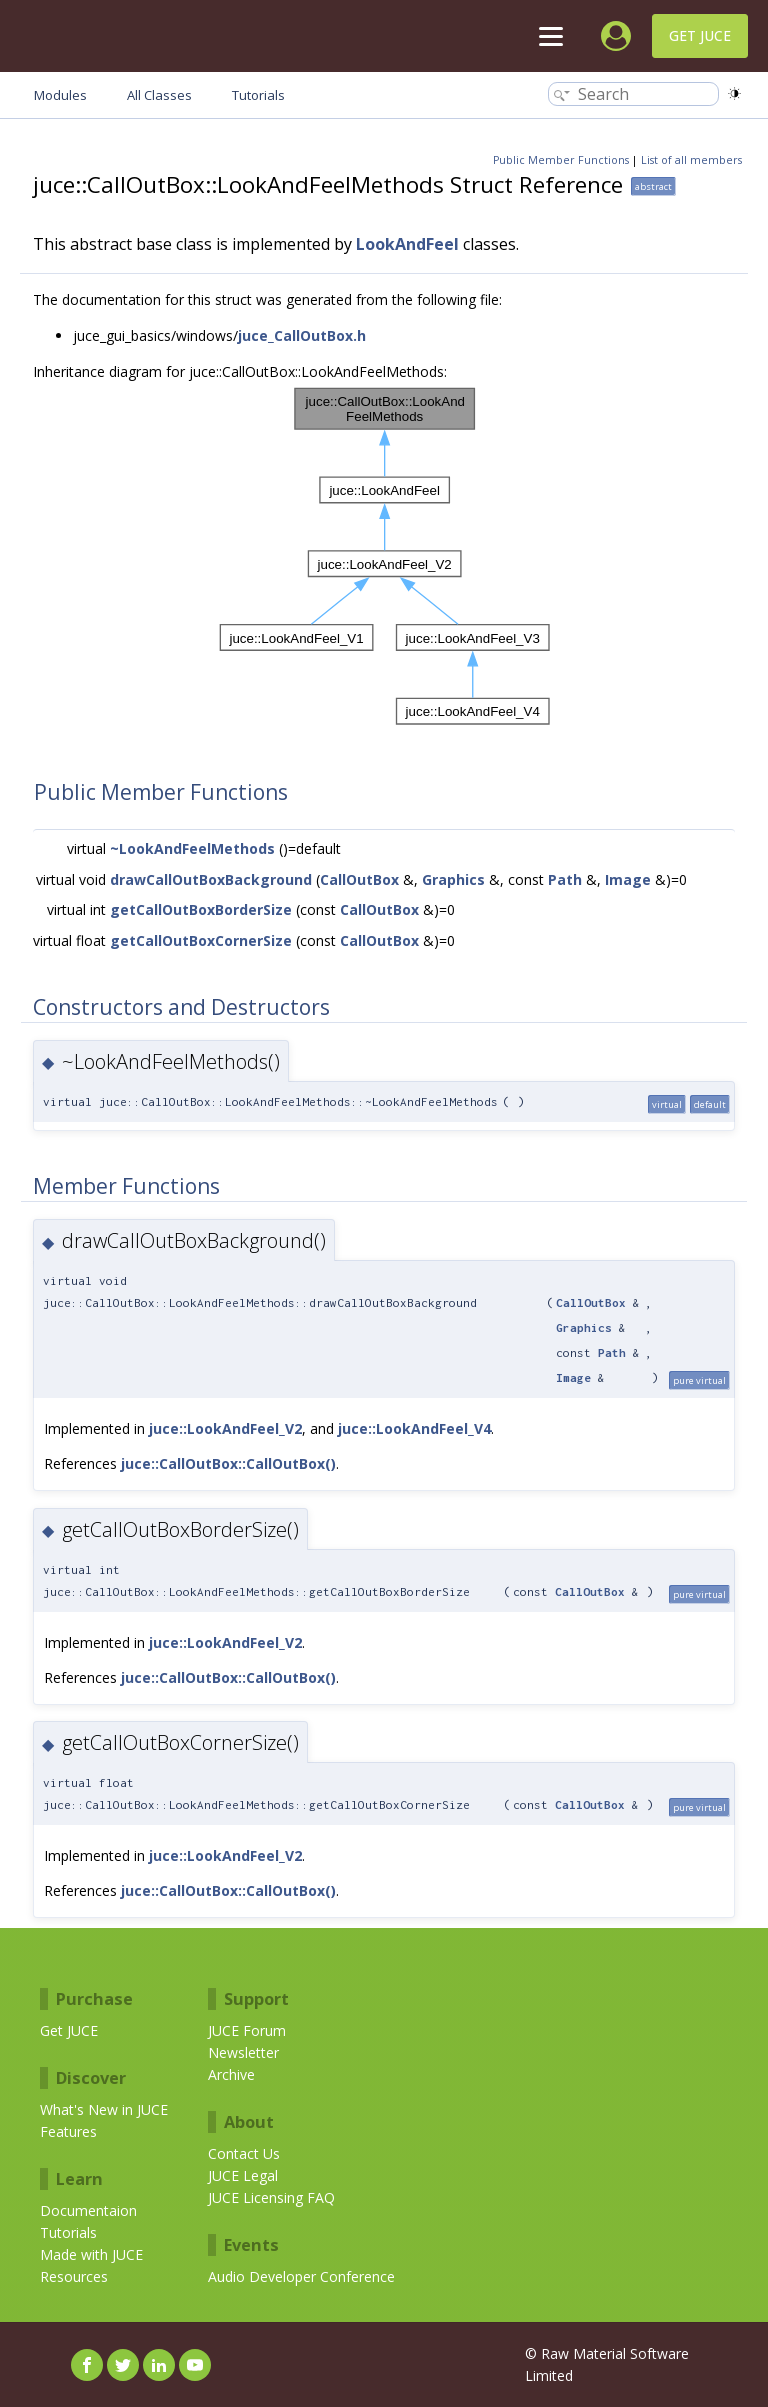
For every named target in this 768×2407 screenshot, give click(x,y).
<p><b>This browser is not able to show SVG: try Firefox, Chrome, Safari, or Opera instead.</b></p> (384, 556)
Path (565, 879)
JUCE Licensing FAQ (271, 2197)
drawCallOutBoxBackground (211, 879)
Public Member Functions (561, 160)
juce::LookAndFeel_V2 (225, 1428)
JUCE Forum (247, 2030)
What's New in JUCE (104, 2109)
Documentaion (88, 2210)
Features (68, 2131)
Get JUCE (700, 35)
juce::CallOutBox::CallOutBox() (228, 1463)
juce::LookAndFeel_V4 (414, 1428)
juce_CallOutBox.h (302, 335)
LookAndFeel (407, 244)
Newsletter (243, 2052)
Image (628, 879)
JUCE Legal (243, 2175)
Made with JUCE (91, 2254)
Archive (231, 2074)
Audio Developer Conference (301, 2276)
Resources (74, 2276)
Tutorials (68, 2232)
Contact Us (244, 2153)
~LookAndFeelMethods (192, 848)
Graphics (453, 879)
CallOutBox (359, 879)
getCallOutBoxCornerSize (201, 940)
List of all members (691, 160)
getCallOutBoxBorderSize (201, 909)
